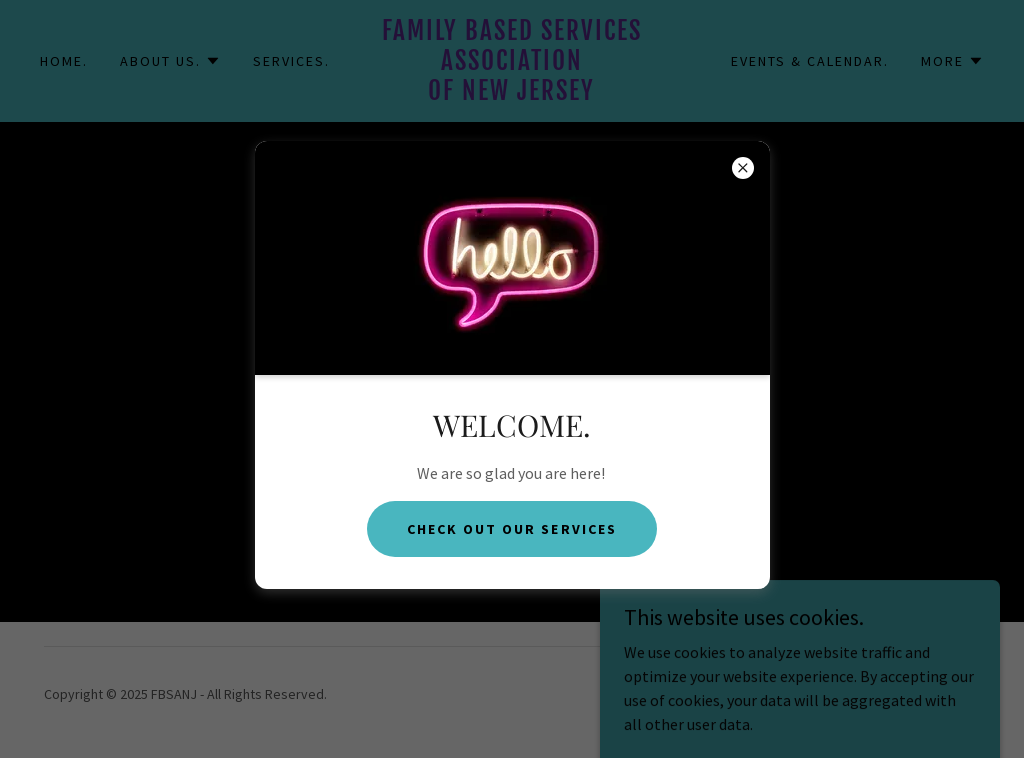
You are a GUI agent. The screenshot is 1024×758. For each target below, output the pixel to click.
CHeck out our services (511, 529)
